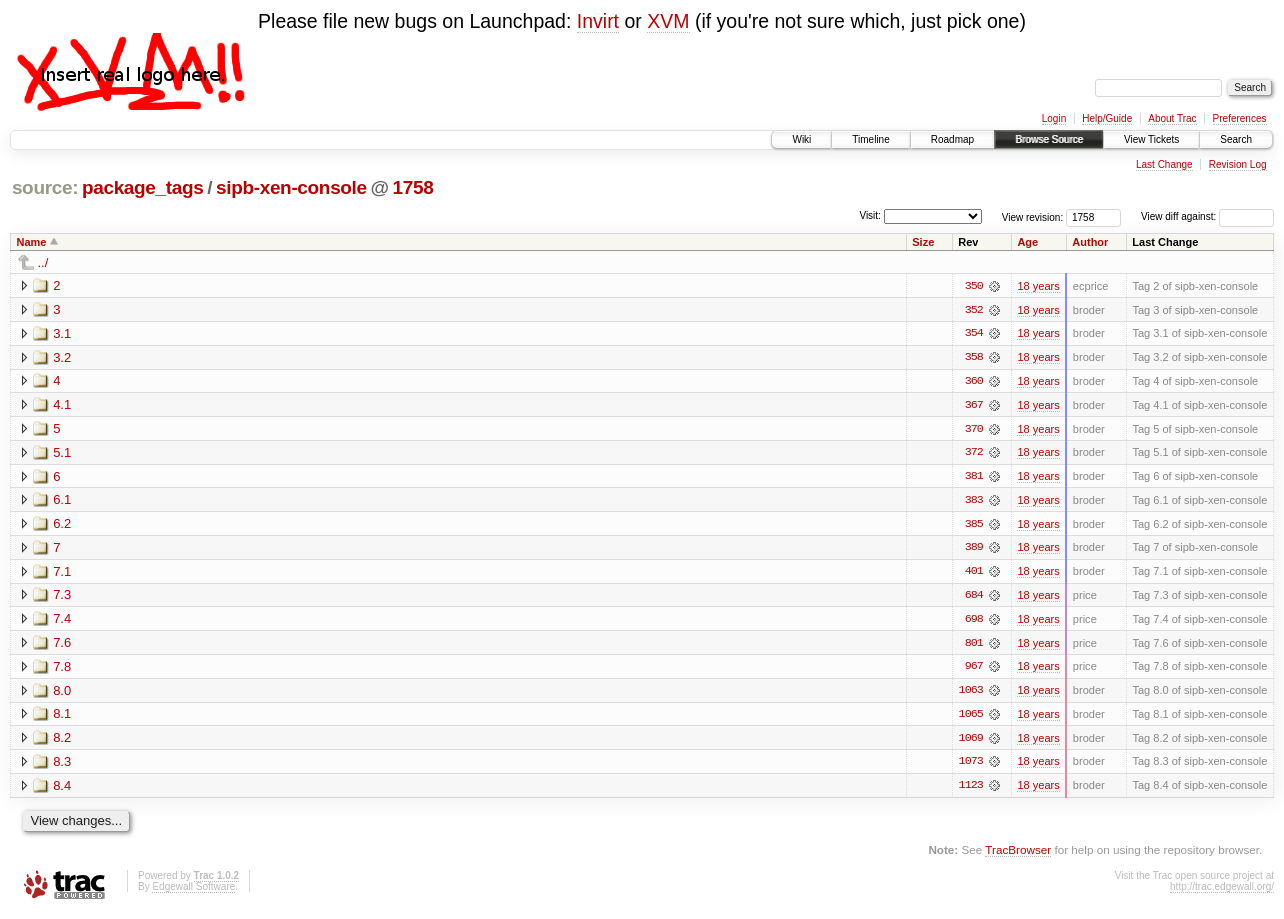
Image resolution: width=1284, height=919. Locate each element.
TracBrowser (1018, 854)
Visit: (870, 215)
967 (974, 670)
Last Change (1164, 164)
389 (974, 550)
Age (1027, 242)
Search (1236, 139)
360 (974, 382)
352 (974, 310)
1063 (971, 694)
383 (974, 502)
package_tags (143, 187)
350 (974, 286)
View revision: (1033, 216)
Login (1054, 118)
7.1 (62, 573)
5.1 (62, 453)
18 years (1038, 286)
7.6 (62, 645)
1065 (971, 718)
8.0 (62, 693)
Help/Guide (1107, 118)
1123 (971, 790)
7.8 (62, 669)
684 (974, 598)
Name (32, 242)
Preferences (1240, 118)
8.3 (62, 765)
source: (45, 187)
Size (923, 242)
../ (43, 262)
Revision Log (1238, 164)
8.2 (62, 741)
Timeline (870, 139)
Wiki (801, 139)
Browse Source (1049, 139)
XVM (668, 21)
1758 (413, 187)
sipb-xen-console (291, 187)
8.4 (62, 789)
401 (974, 574)
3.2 (62, 357)
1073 (971, 766)
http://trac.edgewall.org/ (1222, 891)
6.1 (62, 501)
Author (1090, 242)
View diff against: (1207, 216)
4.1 (62, 405)
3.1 (62, 333)
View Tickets (1151, 139)
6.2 (62, 525)
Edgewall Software (193, 891)
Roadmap (952, 139)
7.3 (62, 597)
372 (974, 454)
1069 (971, 742)
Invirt (598, 21)
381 (974, 478)
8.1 (62, 717)
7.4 (62, 621)
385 (974, 526)
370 (974, 430)
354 (974, 334)
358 (974, 358)
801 (974, 646)
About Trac (1172, 118)
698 (974, 622)
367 (974, 406)
